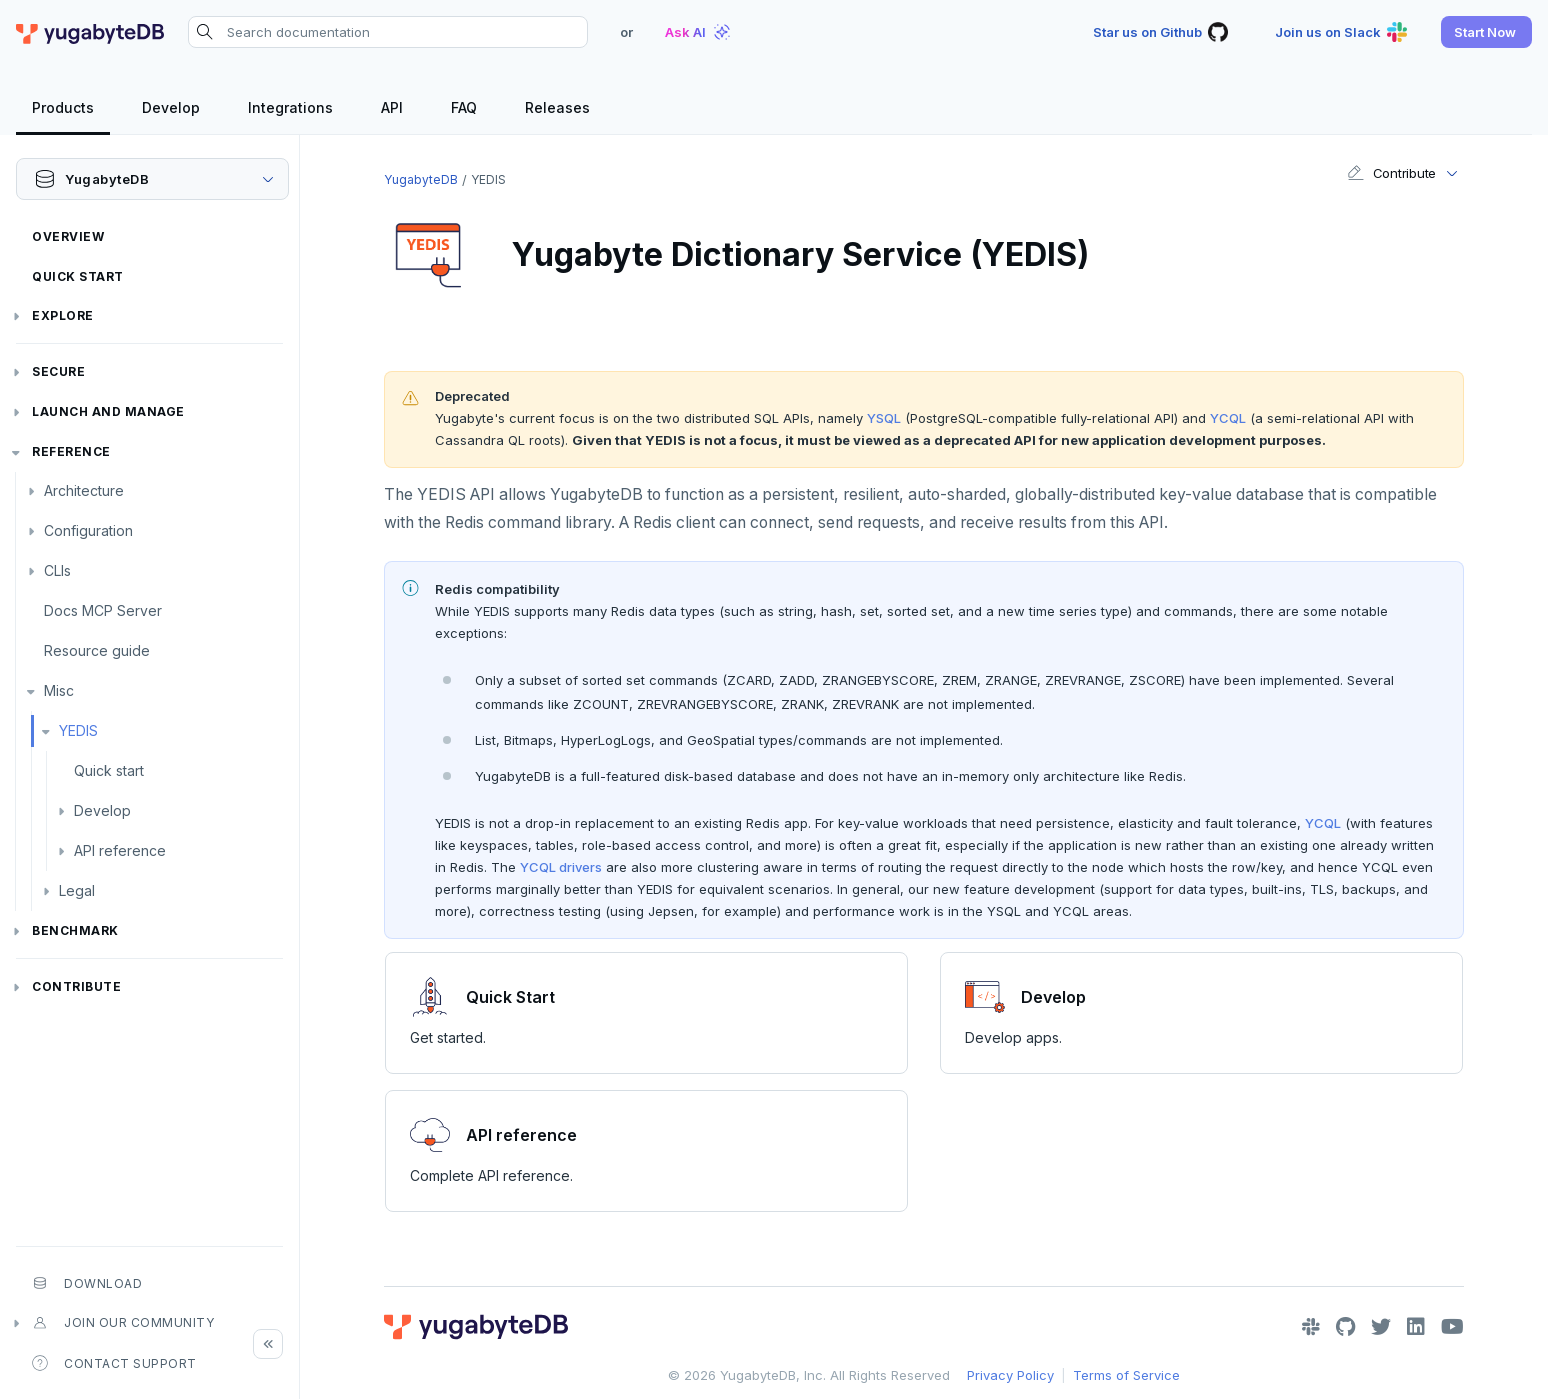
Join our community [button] (123, 1323)
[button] (1486, 32)
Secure (58, 371)
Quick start (109, 770)
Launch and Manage (108, 411)
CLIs (57, 570)
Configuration (88, 530)
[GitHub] (1345, 1327)
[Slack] (1311, 1327)
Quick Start (78, 276)
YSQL (884, 418)
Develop (102, 810)
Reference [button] (71, 451)
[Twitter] (1381, 1327)
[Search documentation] (388, 32)
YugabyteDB (421, 179)
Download (87, 1283)
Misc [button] (59, 690)
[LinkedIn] (1416, 1327)
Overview (68, 236)
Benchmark (75, 930)
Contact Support (114, 1363)
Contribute (76, 986)
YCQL (1228, 418)
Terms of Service (1126, 1375)
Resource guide (97, 650)
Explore (63, 315)
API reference (120, 850)
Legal (77, 890)
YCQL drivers (561, 867)
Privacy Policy (1010, 1375)
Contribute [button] (1391, 173)
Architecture (84, 490)
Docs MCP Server (103, 610)
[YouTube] (1452, 1327)
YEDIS (78, 730)
